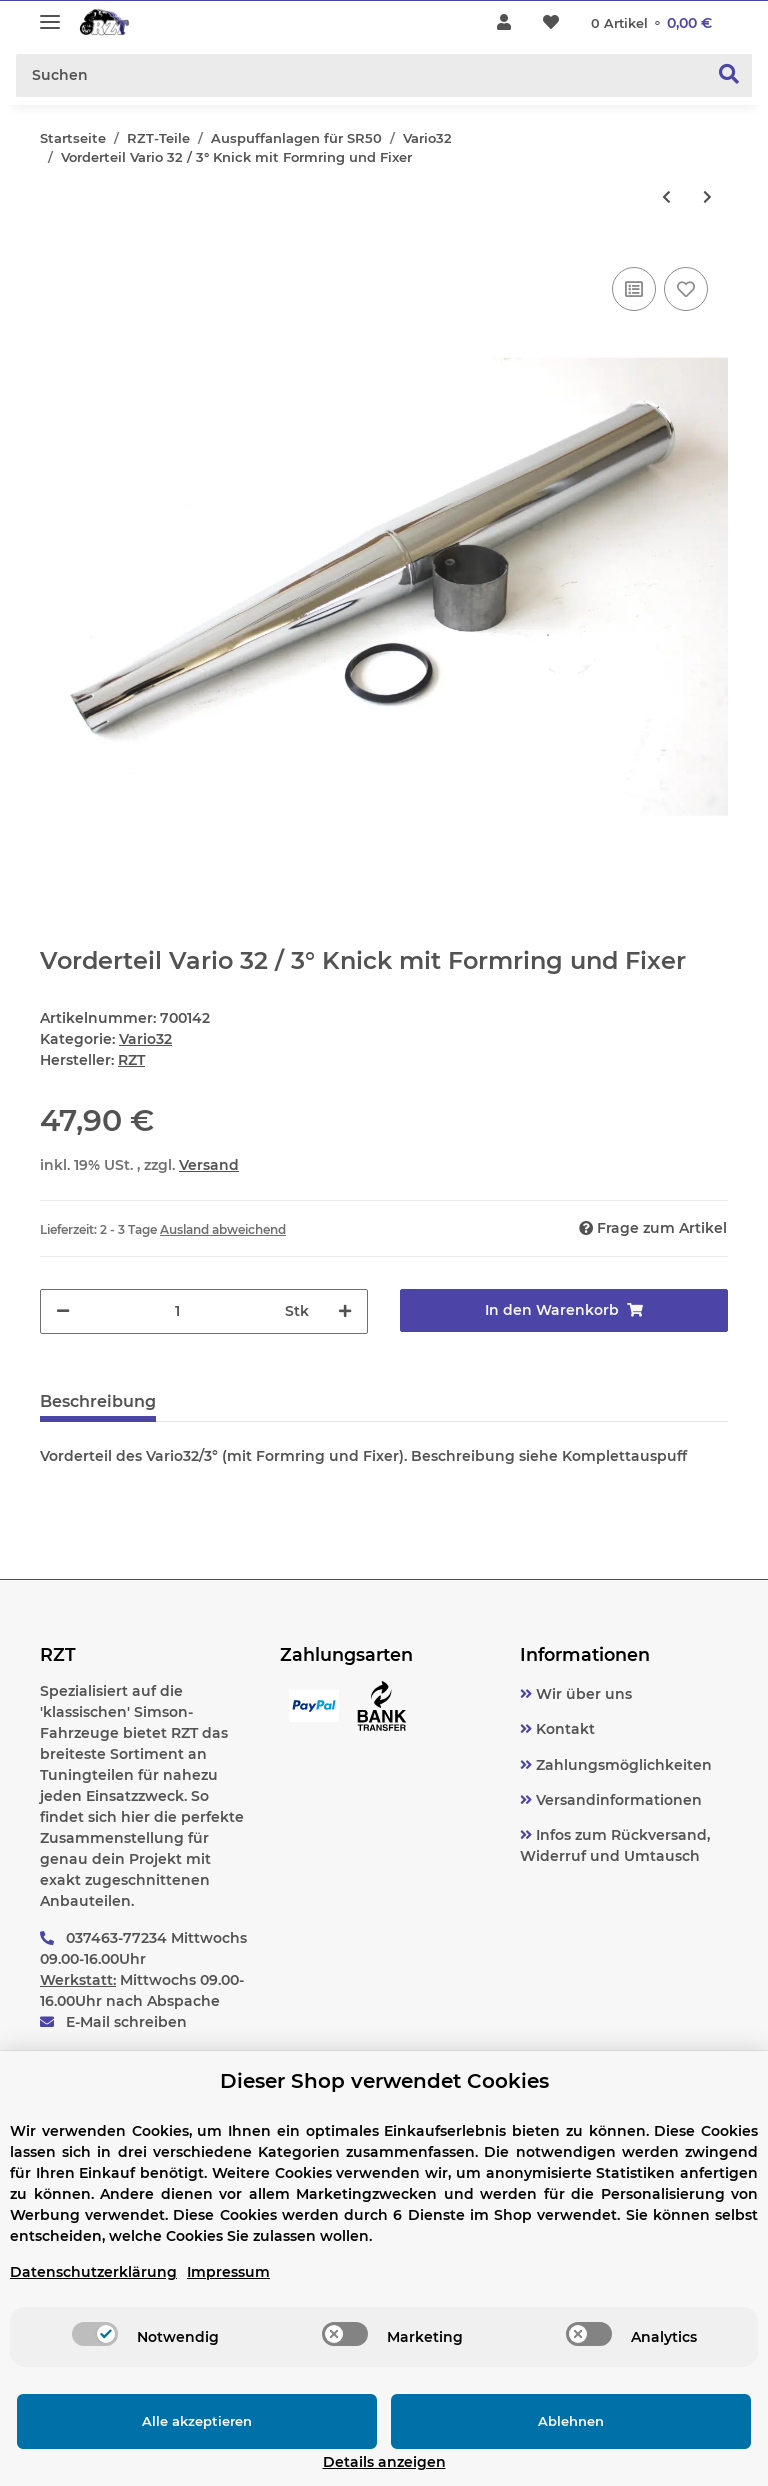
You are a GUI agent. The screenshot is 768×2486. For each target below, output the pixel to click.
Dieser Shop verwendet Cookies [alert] (384, 2105)
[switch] (95, 2358)
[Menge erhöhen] (345, 1311)
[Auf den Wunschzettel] (686, 289)
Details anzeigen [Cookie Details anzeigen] (659, 2462)
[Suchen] (362, 75)
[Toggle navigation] (50, 13)
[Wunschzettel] (551, 23)
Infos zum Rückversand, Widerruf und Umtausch (615, 1845)
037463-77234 (116, 1938)
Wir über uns (582, 1694)
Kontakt (563, 1729)
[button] (504, 23)
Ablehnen (423, 2445)
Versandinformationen (617, 1800)
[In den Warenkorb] (564, 1310)
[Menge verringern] (63, 1311)
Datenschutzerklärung (93, 2296)
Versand (209, 1165)
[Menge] (177, 1311)
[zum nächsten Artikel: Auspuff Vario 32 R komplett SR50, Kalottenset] (707, 197)
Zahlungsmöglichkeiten (622, 1765)
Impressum (228, 2296)
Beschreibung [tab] (98, 1401)
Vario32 (145, 1039)
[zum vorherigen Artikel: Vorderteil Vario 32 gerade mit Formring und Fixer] (666, 197)
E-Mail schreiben (126, 2022)
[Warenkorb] (651, 23)
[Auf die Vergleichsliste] (634, 289)
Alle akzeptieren (148, 2445)
